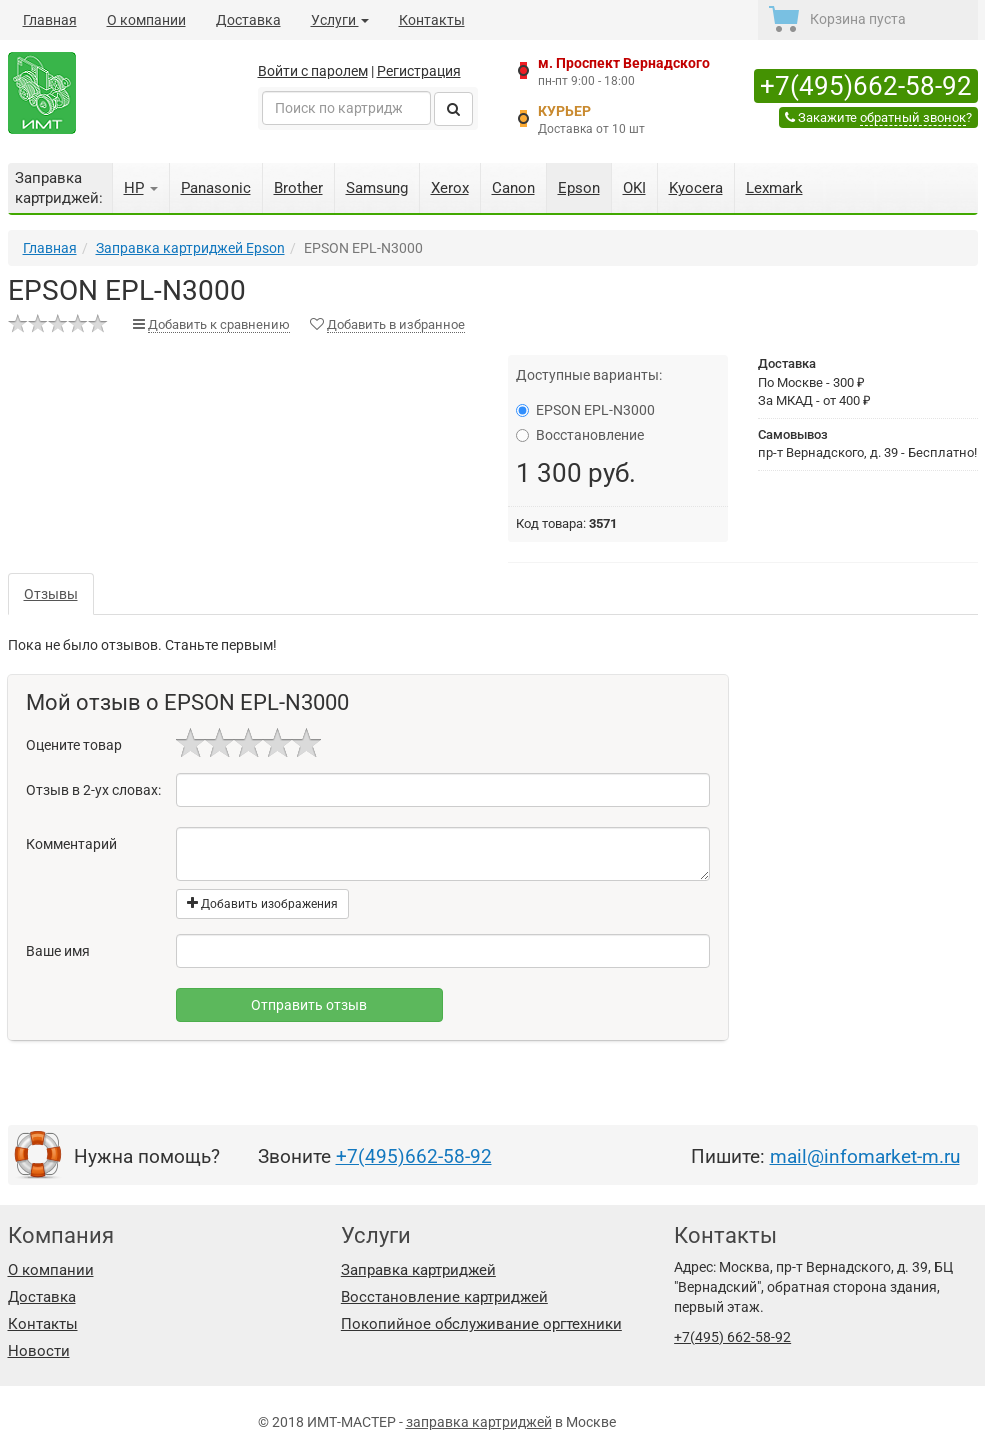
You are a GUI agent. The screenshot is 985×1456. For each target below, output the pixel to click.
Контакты (432, 20)
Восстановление (580, 435)
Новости (39, 1351)
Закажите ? (878, 118)
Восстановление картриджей (444, 1297)
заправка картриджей (479, 1422)
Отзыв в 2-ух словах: (93, 790)
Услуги (340, 20)
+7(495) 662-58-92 (732, 1337)
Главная (50, 20)
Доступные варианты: (589, 375)
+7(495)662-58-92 (866, 86)
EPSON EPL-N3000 (585, 410)
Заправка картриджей (418, 1270)
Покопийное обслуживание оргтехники (481, 1324)
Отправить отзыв (309, 1005)
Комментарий (71, 844)
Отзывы (51, 594)
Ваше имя (58, 951)
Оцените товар (74, 745)
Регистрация (419, 71)
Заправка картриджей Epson (190, 248)
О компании (146, 20)
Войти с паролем (313, 71)
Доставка (248, 20)
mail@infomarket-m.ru (865, 1156)
